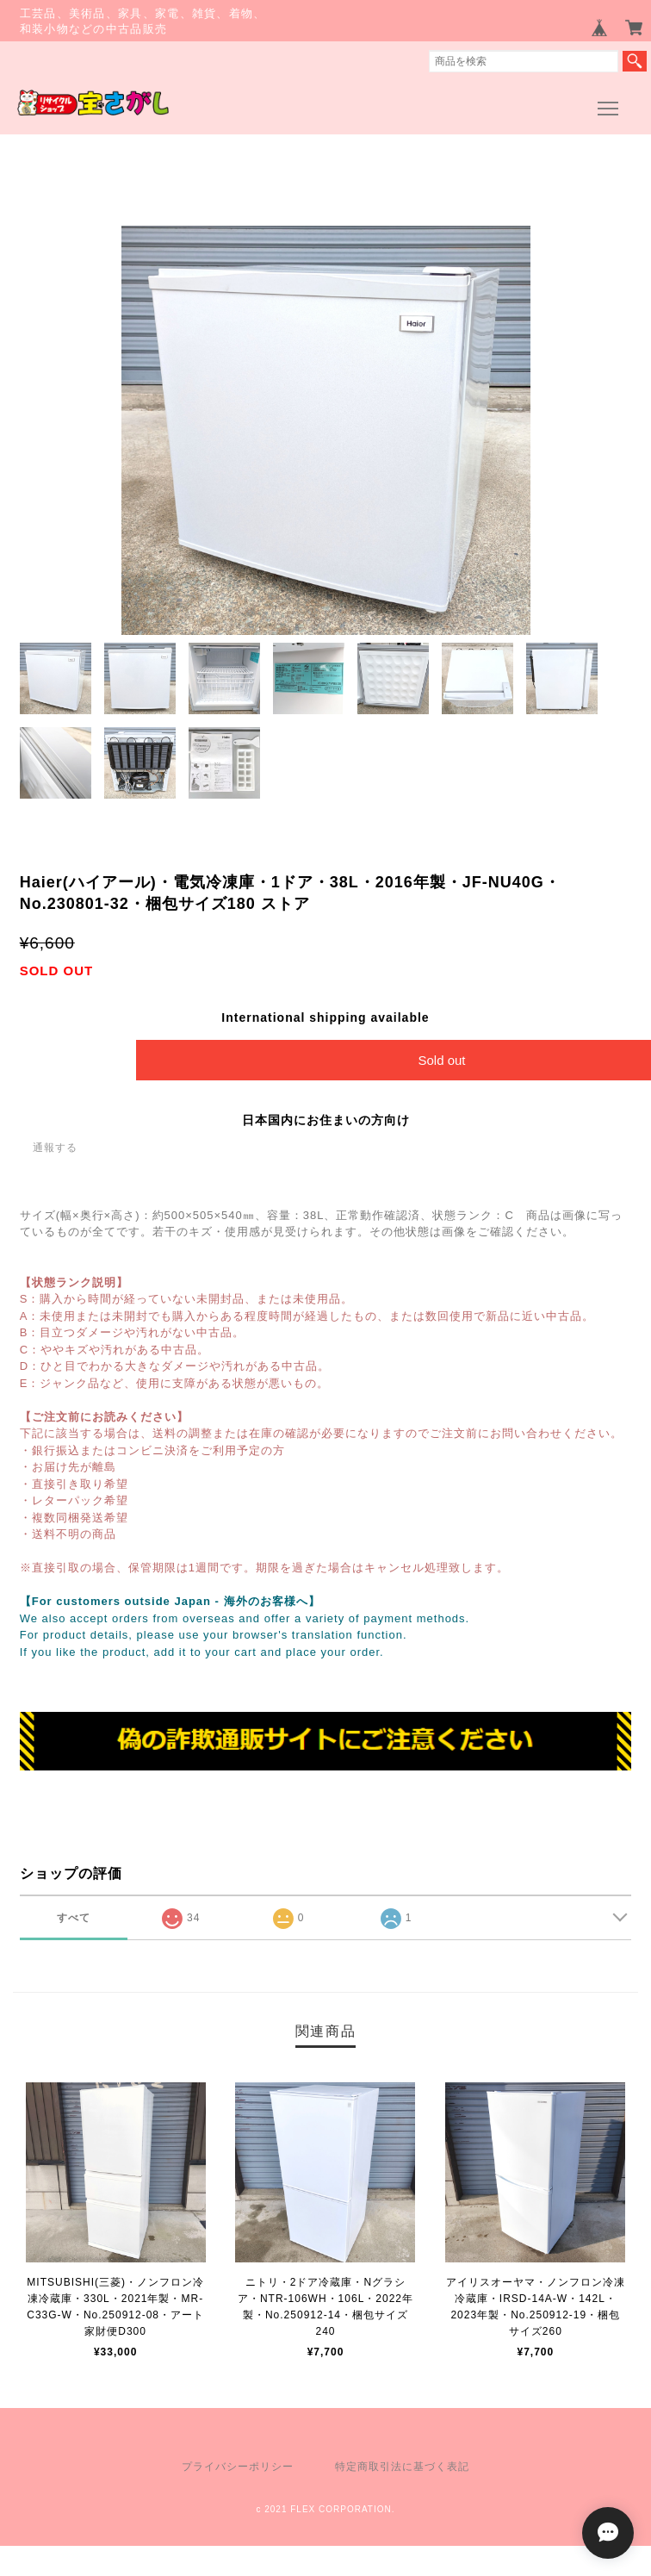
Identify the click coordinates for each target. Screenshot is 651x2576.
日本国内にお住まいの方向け (326, 1120)
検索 (635, 61)
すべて (73, 1918)
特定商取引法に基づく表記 (402, 2467)
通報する (55, 1148)
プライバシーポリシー (238, 2467)
